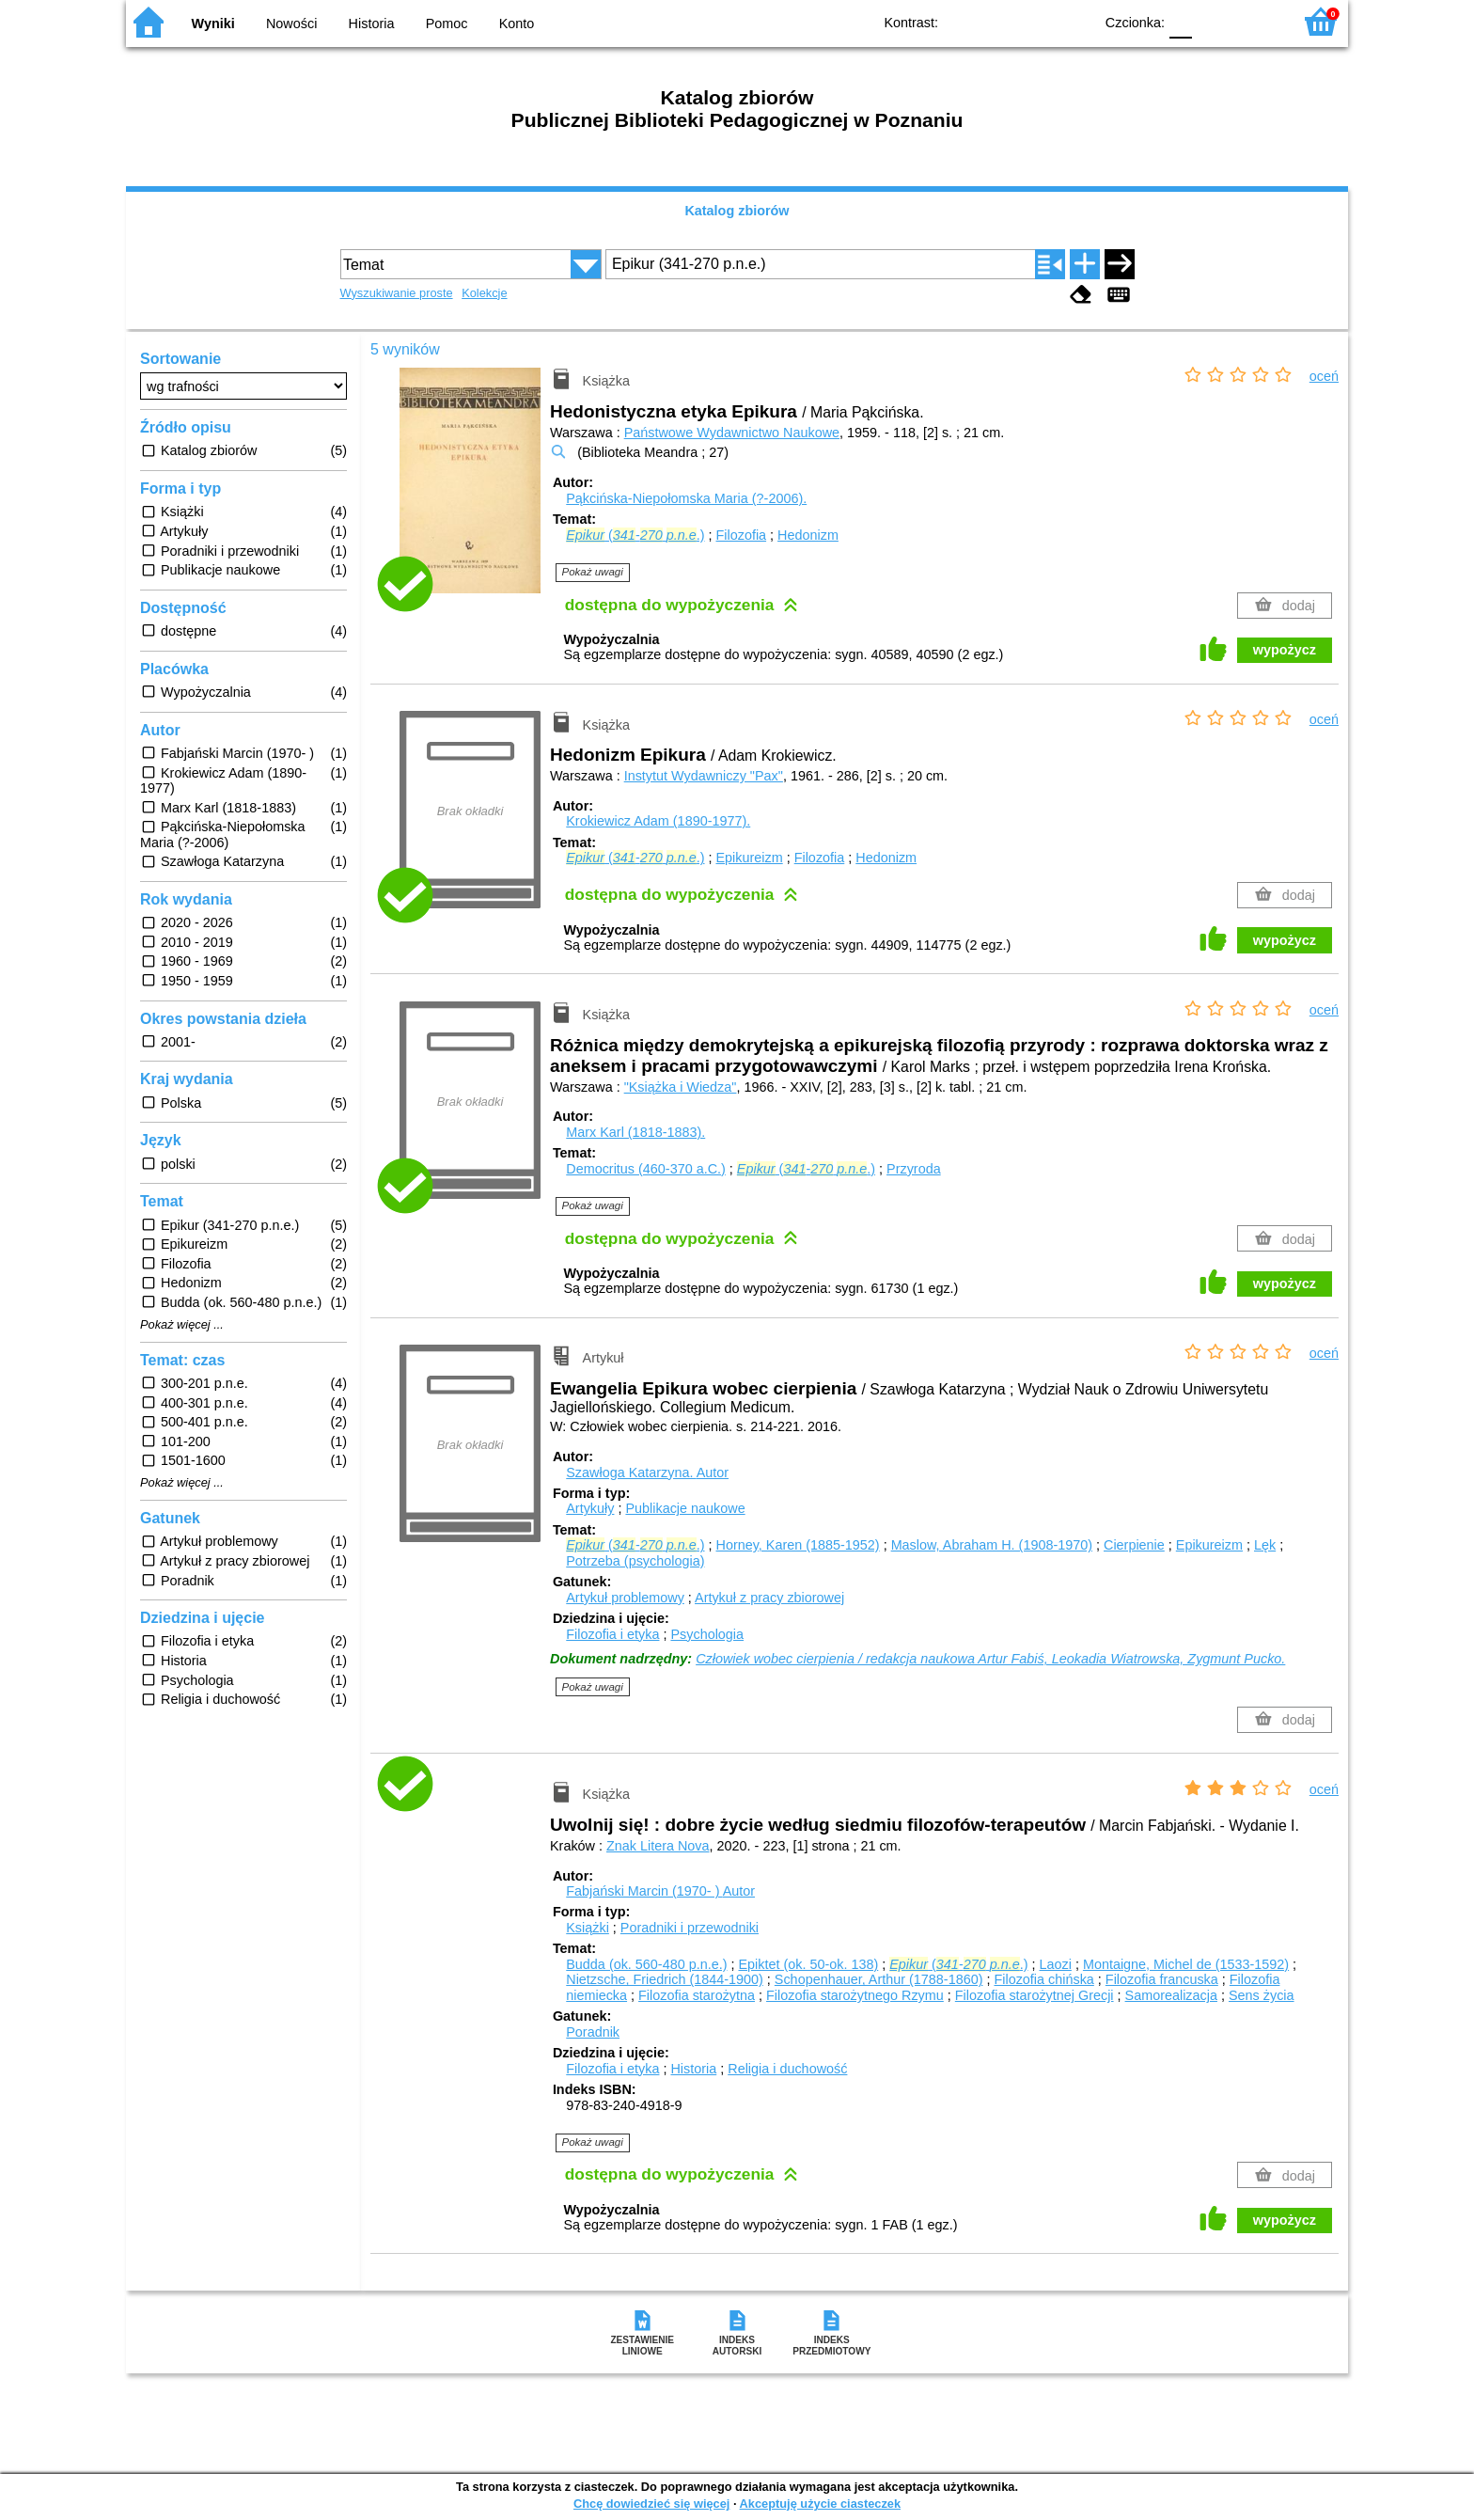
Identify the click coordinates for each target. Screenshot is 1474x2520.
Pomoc (447, 23)
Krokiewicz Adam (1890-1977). (658, 820)
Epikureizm (749, 857)
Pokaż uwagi (592, 571)
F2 (1256, 21)
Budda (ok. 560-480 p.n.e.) (646, 1964)
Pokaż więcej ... (182, 1324)
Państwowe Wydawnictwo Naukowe (731, 432)
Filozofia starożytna (696, 1995)
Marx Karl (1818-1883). (635, 1132)
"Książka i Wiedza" (680, 1087)
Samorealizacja (1171, 1995)
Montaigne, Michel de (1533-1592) (1186, 1964)
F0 (1180, 21)
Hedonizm (808, 535)
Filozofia (741, 535)
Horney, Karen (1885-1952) (798, 1544)
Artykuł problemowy (625, 1597)
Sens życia (1261, 1995)
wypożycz (1284, 649)
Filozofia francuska (1162, 1979)
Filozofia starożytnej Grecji (1034, 1995)
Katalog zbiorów (736, 210)
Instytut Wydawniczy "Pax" (703, 775)
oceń (1324, 376)
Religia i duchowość (787, 2068)
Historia (372, 23)
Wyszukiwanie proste (396, 293)
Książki (587, 1927)
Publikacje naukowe (685, 1508)
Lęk (1265, 1544)
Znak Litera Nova (658, 1845)
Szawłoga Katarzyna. (647, 1472)
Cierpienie (1134, 1544)
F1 (1213, 21)
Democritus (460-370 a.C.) (646, 1168)
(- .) (635, 535)
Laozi (1056, 1964)
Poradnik (592, 2032)
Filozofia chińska (1043, 1979)
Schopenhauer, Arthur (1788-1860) (879, 1979)
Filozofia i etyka (612, 1634)
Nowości (291, 23)
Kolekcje (484, 293)
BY (1073, 21)
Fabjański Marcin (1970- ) (660, 1890)
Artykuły (590, 1508)
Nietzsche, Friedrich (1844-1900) (664, 1979)
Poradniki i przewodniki (689, 1927)
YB (1035, 21)
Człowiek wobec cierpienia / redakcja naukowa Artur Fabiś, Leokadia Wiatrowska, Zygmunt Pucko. (990, 1658)
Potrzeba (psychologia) (635, 1560)
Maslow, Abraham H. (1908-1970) (991, 1544)
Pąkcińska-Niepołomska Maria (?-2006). (686, 498)
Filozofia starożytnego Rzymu (855, 1995)
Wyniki (213, 23)
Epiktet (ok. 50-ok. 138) (808, 1964)
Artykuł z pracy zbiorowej (769, 1597)
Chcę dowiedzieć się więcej (651, 2503)
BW (997, 21)
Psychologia (707, 1634)
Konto (517, 23)
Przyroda (913, 1168)
